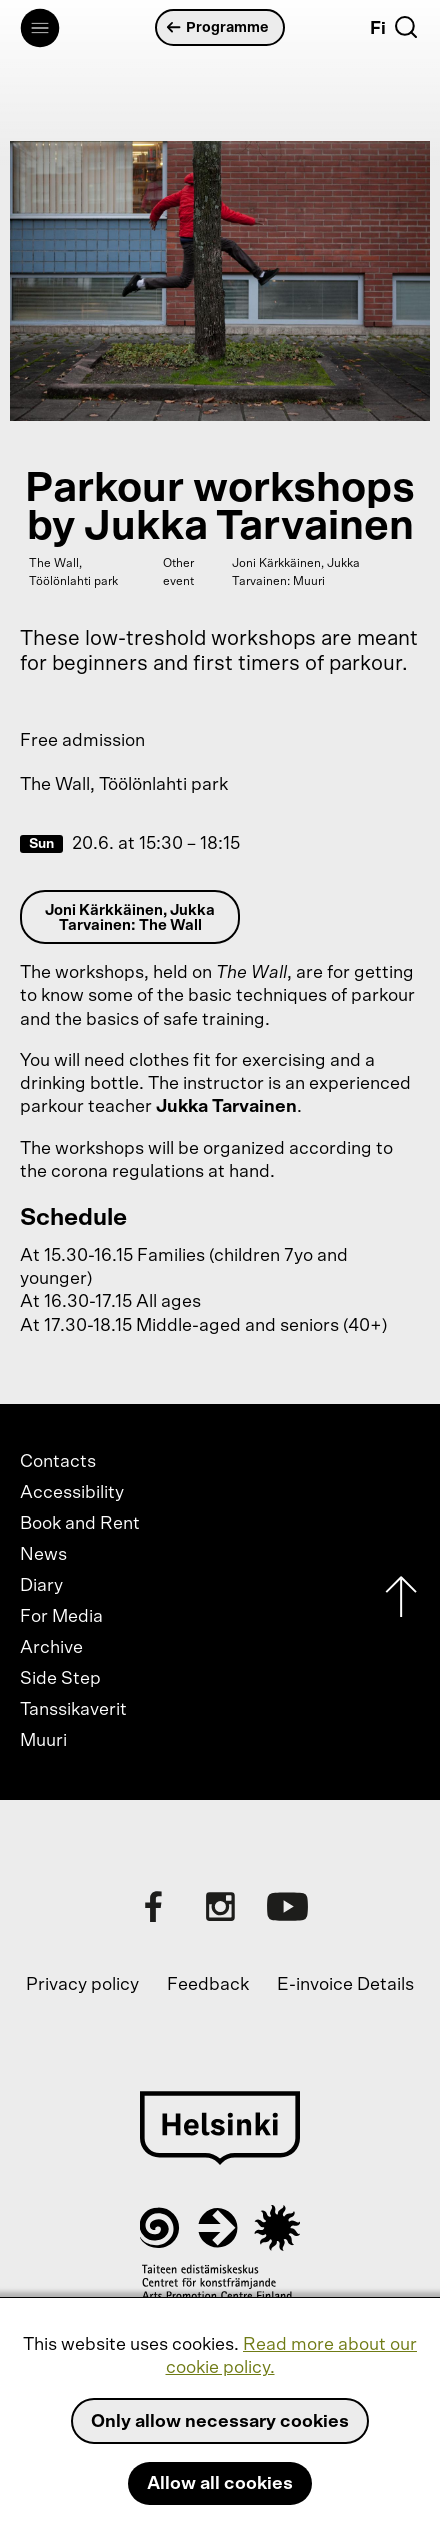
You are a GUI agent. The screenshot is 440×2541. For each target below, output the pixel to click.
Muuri (43, 1741)
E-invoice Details (345, 1985)
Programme (218, 27)
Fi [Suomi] (378, 29)
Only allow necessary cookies (220, 2422)
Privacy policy (82, 1985)
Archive (51, 1648)
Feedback (208, 1985)
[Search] (406, 27)
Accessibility (72, 1493)
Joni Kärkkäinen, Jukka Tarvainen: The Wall (130, 918)
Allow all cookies (220, 2484)
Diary (41, 1586)
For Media (61, 1617)
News (43, 1555)
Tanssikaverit (73, 1710)
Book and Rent (80, 1524)
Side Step (60, 1679)
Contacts (58, 1462)
